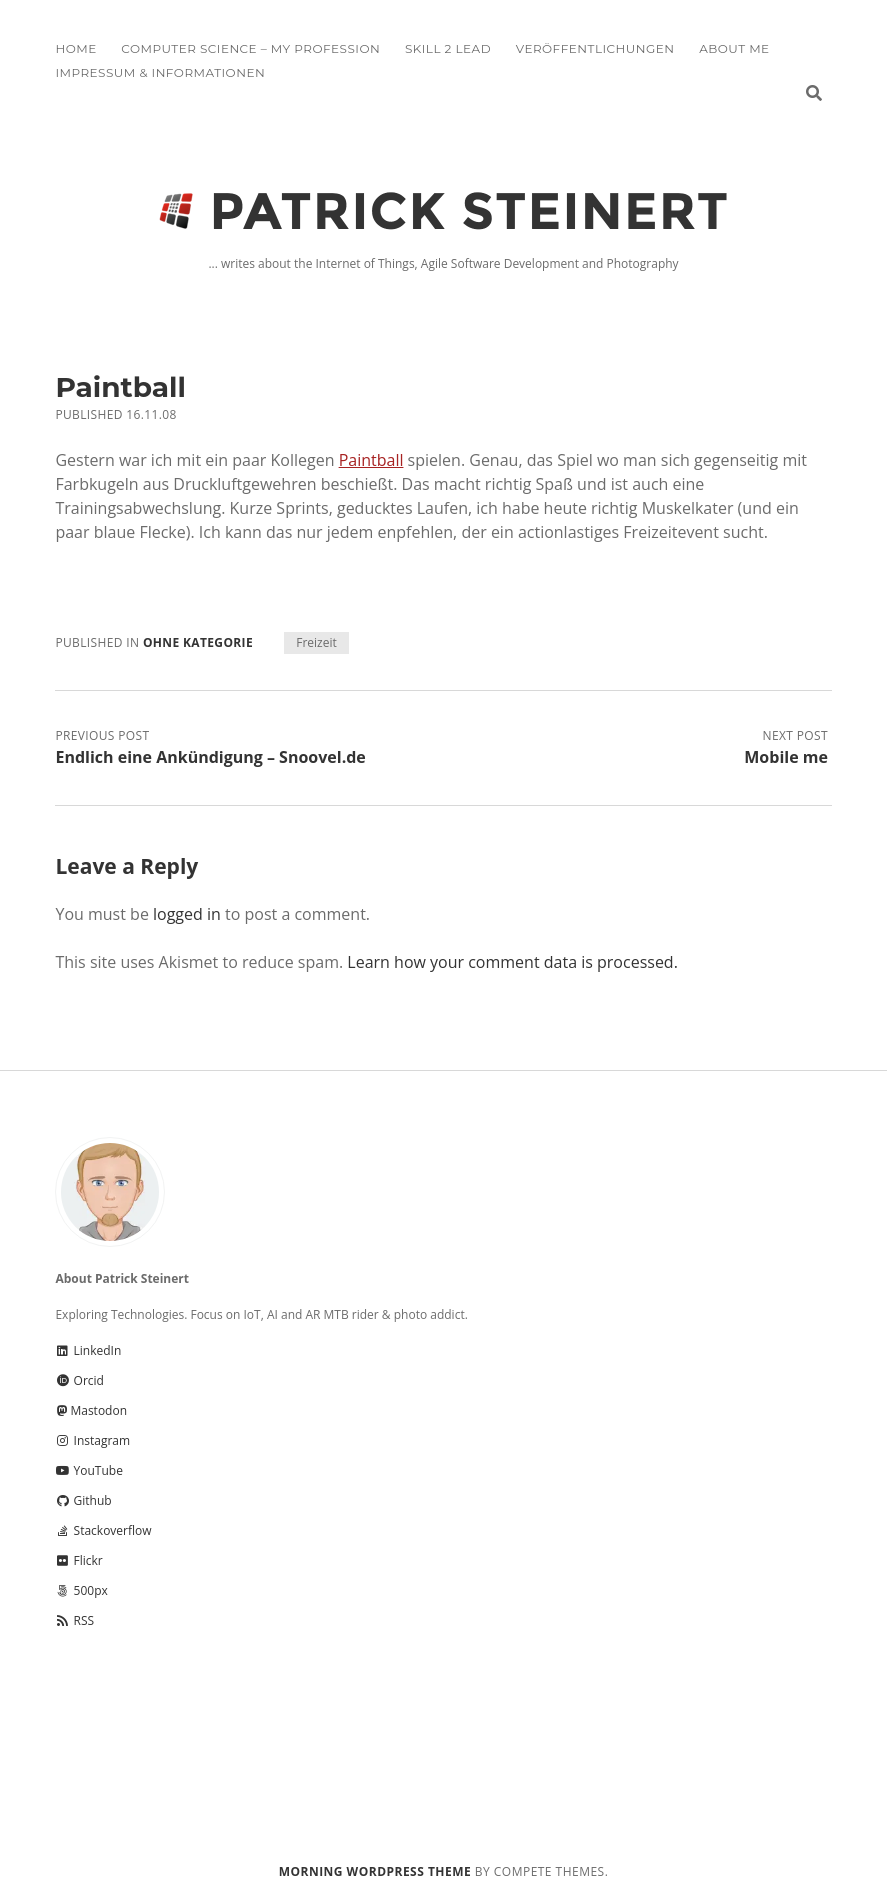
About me (734, 48)
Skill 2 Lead (448, 48)
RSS (74, 1620)
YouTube (88, 1470)
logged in (187, 914)
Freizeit (316, 642)
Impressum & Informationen (160, 72)
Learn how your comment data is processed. (512, 962)
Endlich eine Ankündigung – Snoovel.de (210, 757)
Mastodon (91, 1410)
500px (81, 1590)
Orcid (79, 1380)
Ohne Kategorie (198, 642)
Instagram (92, 1440)
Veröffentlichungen (595, 48)
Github (83, 1500)
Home (75, 48)
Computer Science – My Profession (250, 48)
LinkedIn (88, 1350)
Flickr (78, 1560)
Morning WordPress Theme (375, 1871)
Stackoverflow (103, 1530)
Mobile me (786, 757)
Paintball (371, 460)
